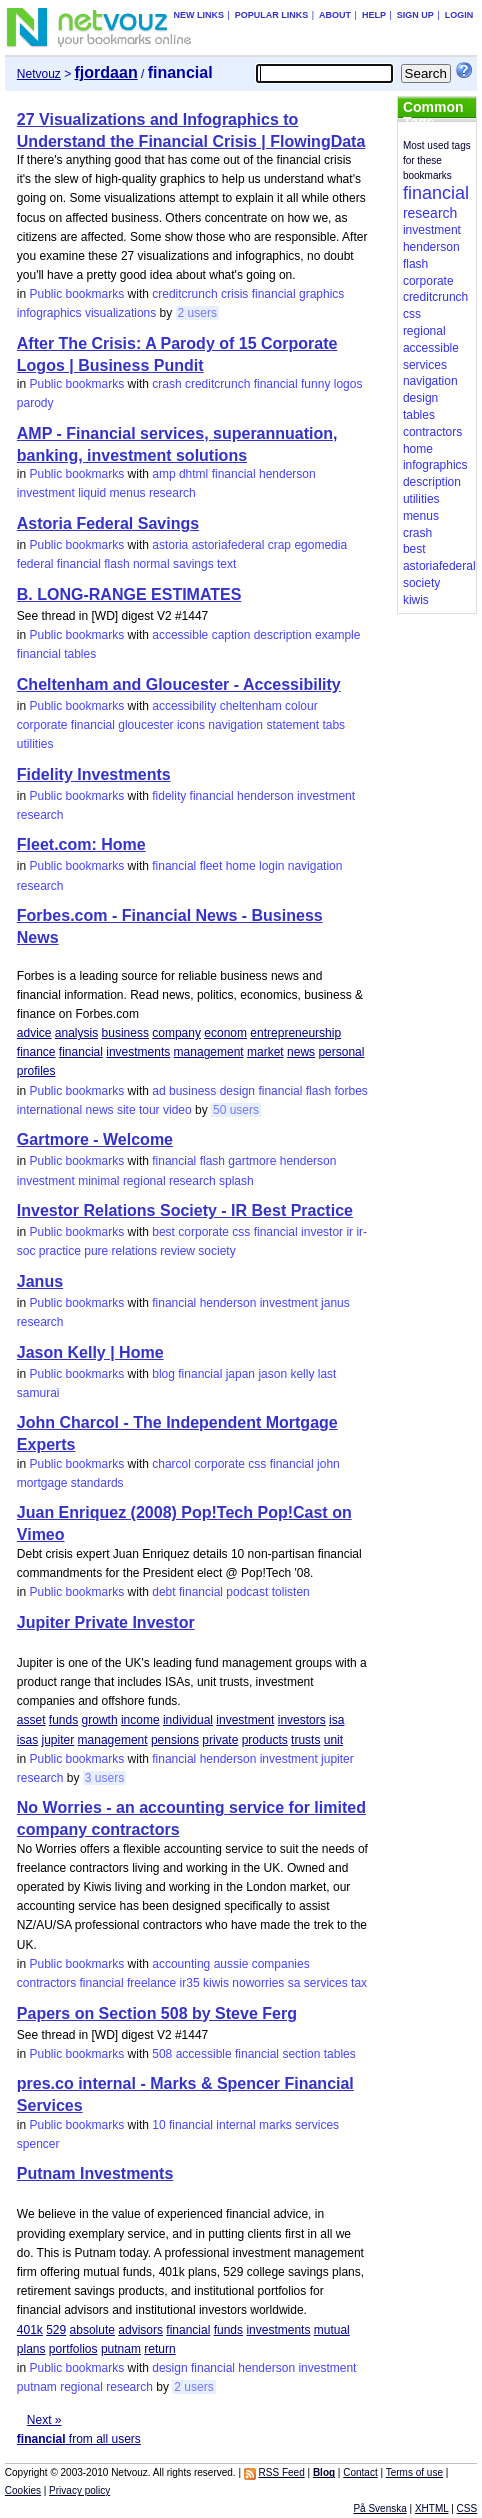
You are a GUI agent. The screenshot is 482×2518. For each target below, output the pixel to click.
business (125, 1033)
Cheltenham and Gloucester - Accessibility (179, 684)
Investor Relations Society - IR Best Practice (185, 1210)
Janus (40, 1281)
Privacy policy (79, 2490)
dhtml (193, 474)
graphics (321, 294)
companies (281, 1964)
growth (100, 1720)
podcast (247, 1592)
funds (63, 1720)
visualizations (120, 313)
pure (96, 1251)
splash (236, 1181)
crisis (234, 294)
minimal (98, 1181)
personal (341, 1052)
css (241, 1232)
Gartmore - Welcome (95, 1139)
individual (188, 1720)
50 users (236, 1110)
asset (31, 1720)
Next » (44, 2420)
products (265, 1740)
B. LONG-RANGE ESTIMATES (129, 594)
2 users (197, 313)
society (216, 1251)
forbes (350, 1091)
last (327, 1374)
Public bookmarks (77, 294)
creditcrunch (184, 294)
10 (158, 2125)
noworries (258, 1983)
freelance (151, 1983)
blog (163, 1374)
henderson (287, 474)
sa (294, 1983)
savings (193, 564)
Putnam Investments (95, 2173)
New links (198, 15)
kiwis (216, 1983)
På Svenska (379, 2508)
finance (36, 1052)
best (163, 1232)
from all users (79, 2439)
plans (31, 2349)
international (49, 1110)
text (226, 564)
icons (191, 725)
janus (335, 1303)
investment (46, 493)
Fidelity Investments (94, 774)
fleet (211, 866)
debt (163, 1592)
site (126, 1110)
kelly (302, 1374)
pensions (175, 1740)
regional (144, 1181)
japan (240, 1374)
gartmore (252, 1161)
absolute (92, 2330)
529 (56, 2330)
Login (459, 15)
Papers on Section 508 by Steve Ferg (157, 2013)
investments (138, 1052)
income (140, 1720)
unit (333, 1740)
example (337, 635)
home (241, 866)
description (283, 635)
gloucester (145, 725)
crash (166, 384)
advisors (140, 2330)
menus (128, 493)
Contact (360, 2472)
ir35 (190, 1983)
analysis (76, 1033)
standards (97, 1483)
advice (34, 1033)
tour (149, 1110)
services (326, 1983)
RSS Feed (282, 2472)
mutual (332, 2330)
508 (162, 2054)
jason (272, 1374)
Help (374, 15)
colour (301, 706)
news (301, 1052)
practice (60, 1251)
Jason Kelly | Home (90, 1352)
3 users (104, 1778)
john (328, 1464)
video (177, 1110)
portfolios (73, 2349)
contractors (46, 1983)
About (335, 15)
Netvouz (39, 74)
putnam (121, 2349)
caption (231, 635)
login (271, 866)
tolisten (291, 1592)
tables (80, 654)
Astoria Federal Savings (108, 523)
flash (116, 564)
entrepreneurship (295, 1033)
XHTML (432, 2508)
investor (322, 1232)
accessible (180, 635)
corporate (42, 725)
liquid (92, 493)
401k (30, 2330)
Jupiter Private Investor (106, 1622)
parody (35, 403)
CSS (467, 2508)
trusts (305, 1740)
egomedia (320, 545)
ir (349, 1232)
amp (163, 474)
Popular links (272, 15)
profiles (36, 1071)
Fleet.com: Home (81, 844)
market (265, 1052)
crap (279, 545)
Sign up (415, 15)
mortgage (42, 1483)
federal (35, 564)
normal (151, 564)
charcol (171, 1464)
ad (158, 1091)
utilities (35, 744)
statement (292, 725)
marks (275, 2125)
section (301, 2054)
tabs (333, 725)
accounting (181, 1964)
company (176, 1033)
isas (27, 1740)
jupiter (58, 1740)
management (209, 1052)
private (220, 1740)
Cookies (23, 2490)
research (172, 493)
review (177, 1251)
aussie (231, 1964)
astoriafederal (228, 545)
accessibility (184, 706)
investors (302, 1720)
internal (235, 2125)
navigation (235, 725)
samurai (38, 1393)
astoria (170, 545)
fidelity (169, 796)
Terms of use (414, 2472)
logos (348, 384)
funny (315, 384)
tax (359, 1983)
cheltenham (251, 706)
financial (274, 294)
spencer (38, 2144)
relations (134, 1251)
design (237, 1091)
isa (336, 1720)
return (159, 2349)
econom (225, 1033)
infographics (49, 313)
